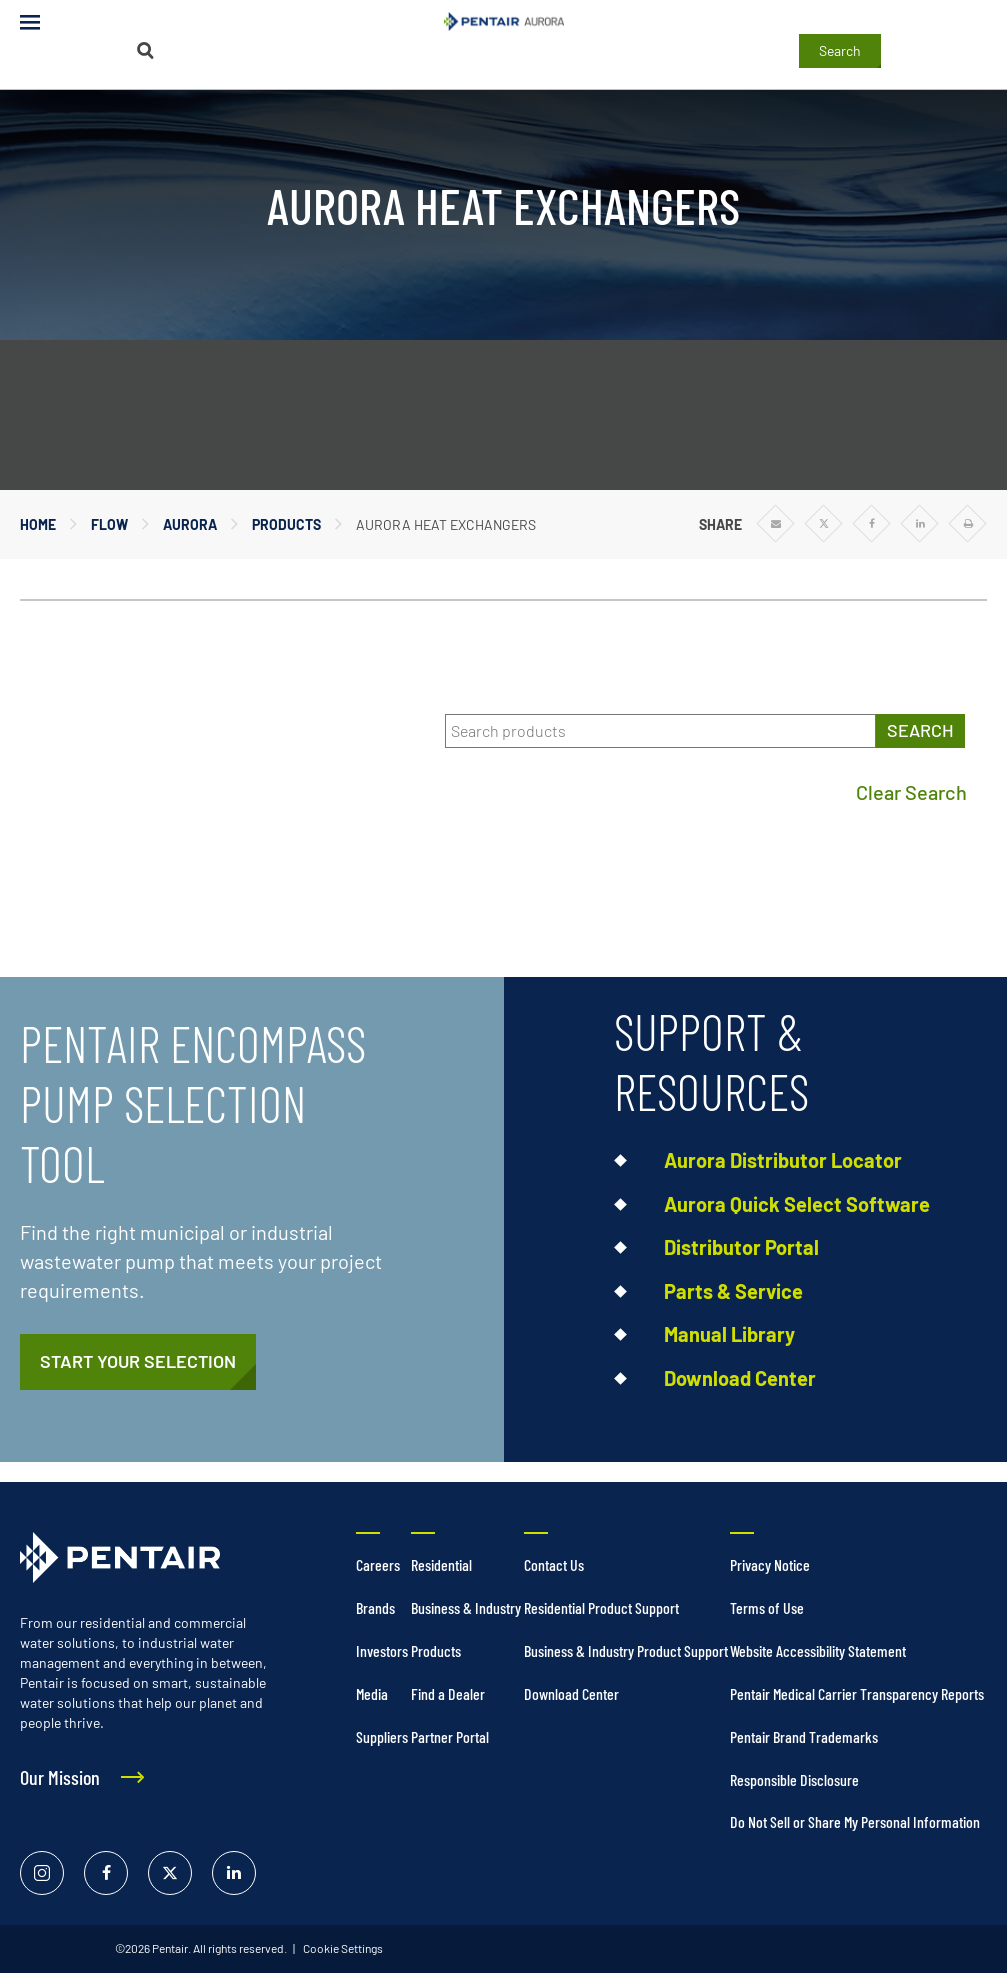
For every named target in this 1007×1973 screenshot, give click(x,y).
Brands (375, 1607)
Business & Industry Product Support (626, 1650)
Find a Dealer (448, 1693)
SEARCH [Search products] (920, 730)
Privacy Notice (770, 1564)
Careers (378, 1564)
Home (38, 524)
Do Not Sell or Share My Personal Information (855, 1821)
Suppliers (382, 1736)
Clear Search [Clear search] (911, 792)
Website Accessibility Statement (818, 1650)
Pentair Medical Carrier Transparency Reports (857, 1693)
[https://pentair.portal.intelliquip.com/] (138, 1362)
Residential (441, 1564)
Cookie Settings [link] (342, 1948)
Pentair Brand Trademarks (804, 1736)
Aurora (190, 524)
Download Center (740, 1378)
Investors (382, 1650)
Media (372, 1693)
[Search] (146, 50)
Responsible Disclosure (794, 1779)
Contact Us (554, 1564)
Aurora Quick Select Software (797, 1204)
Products (286, 524)
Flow (109, 524)
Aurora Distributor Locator (783, 1160)
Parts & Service (733, 1291)
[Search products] (660, 731)
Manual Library (729, 1334)
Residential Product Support (601, 1607)
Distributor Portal (741, 1247)
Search (840, 50)
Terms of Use (767, 1607)
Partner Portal (450, 1736)
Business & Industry (466, 1607)
